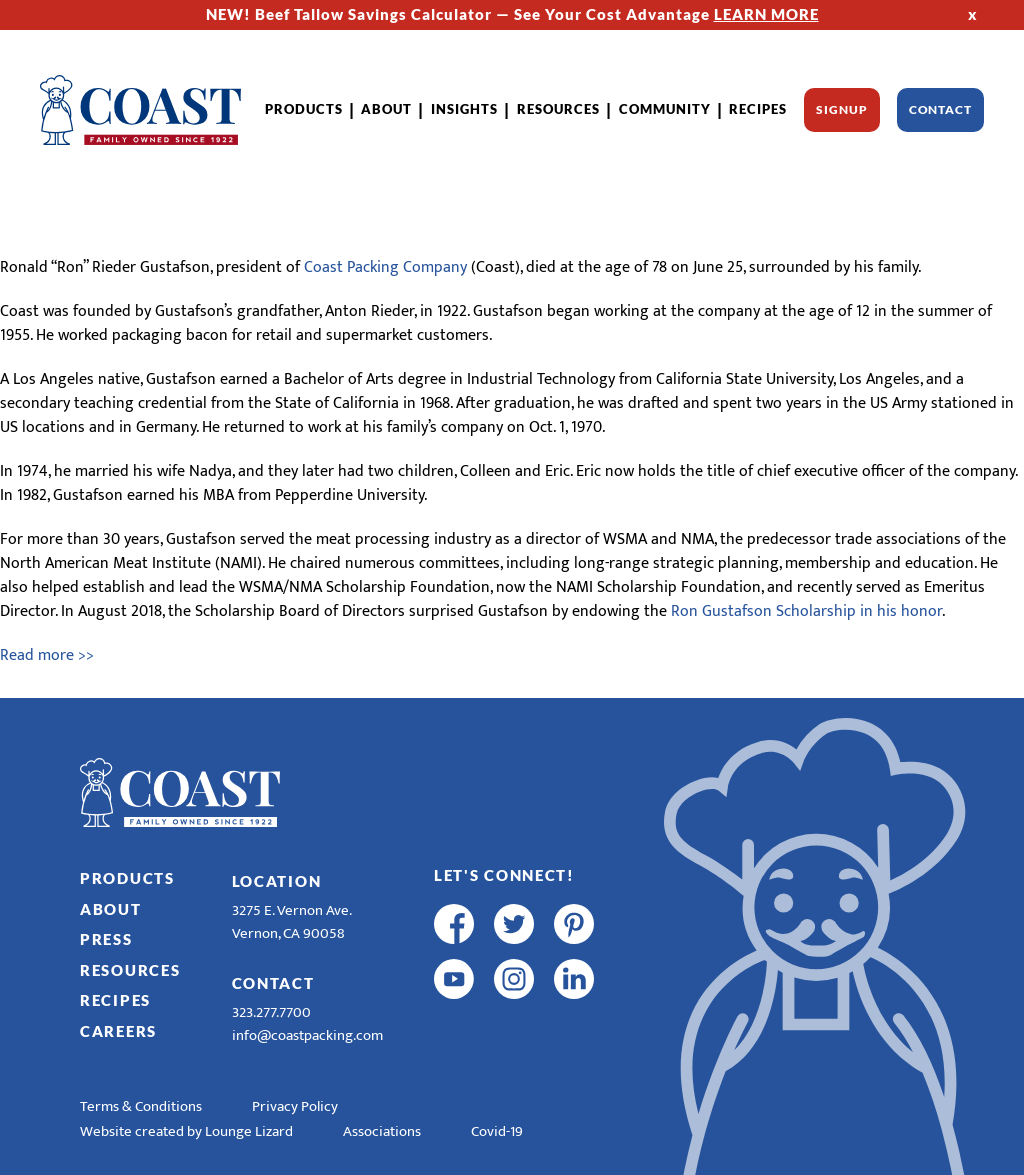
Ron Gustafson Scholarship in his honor (806, 611)
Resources (558, 109)
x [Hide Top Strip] (973, 14)
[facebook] (454, 924)
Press (106, 939)
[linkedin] (574, 979)
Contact (940, 109)
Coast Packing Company (385, 267)
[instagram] (514, 979)
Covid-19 (497, 1131)
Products (304, 109)
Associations (382, 1131)
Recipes (758, 109)
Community (665, 109)
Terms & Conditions (141, 1106)
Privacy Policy (295, 1106)
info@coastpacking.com (307, 1035)
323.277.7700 (271, 1012)
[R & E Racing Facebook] (454, 1034)
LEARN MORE (766, 14)
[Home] (140, 110)
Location (277, 881)
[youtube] (454, 979)
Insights (464, 109)
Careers (118, 1031)
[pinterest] (574, 924)
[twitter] (514, 924)
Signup (841, 109)
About (386, 109)
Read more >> (47, 655)
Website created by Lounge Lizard (186, 1131)
